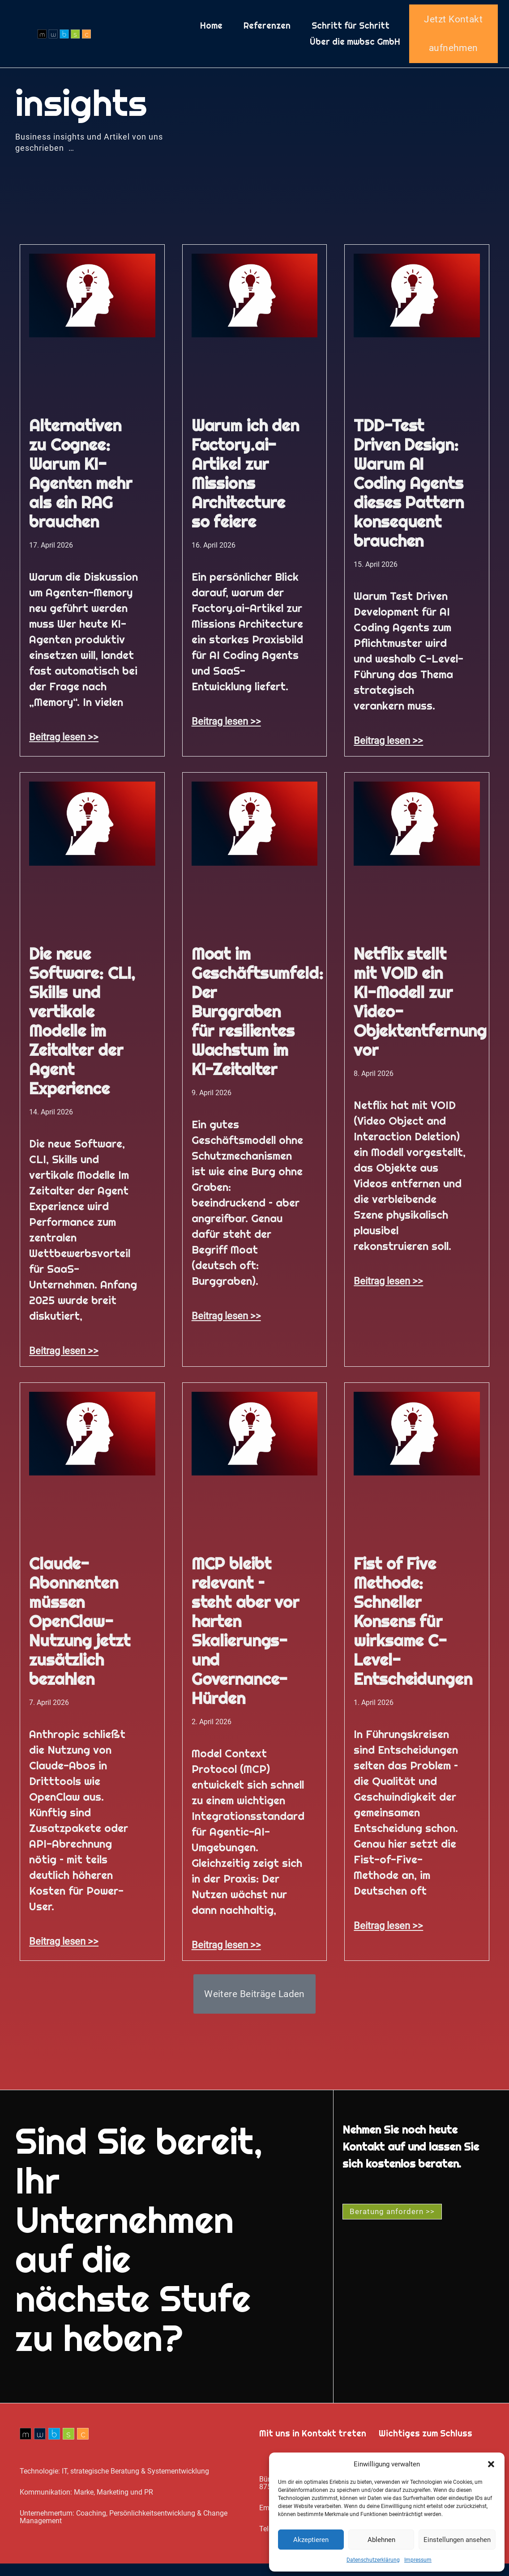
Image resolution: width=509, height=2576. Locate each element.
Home (211, 29)
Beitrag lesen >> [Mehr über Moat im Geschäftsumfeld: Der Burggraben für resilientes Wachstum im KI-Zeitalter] (226, 1323)
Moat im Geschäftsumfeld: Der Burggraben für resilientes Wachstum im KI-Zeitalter (257, 1019)
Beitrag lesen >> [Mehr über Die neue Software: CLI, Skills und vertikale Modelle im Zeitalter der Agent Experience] (63, 1358)
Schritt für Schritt (350, 29)
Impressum (418, 2560)
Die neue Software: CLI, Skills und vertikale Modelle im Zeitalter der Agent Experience (82, 1028)
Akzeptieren (311, 2540)
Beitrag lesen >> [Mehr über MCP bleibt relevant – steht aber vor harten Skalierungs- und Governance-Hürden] (226, 1952)
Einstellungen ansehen (457, 2540)
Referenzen (267, 29)
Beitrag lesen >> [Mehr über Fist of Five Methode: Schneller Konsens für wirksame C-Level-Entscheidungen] (388, 1933)
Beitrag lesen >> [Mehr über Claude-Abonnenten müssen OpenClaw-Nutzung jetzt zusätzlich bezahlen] (63, 1949)
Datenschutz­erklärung (373, 2560)
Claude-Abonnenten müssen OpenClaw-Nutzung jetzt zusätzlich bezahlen (79, 1629)
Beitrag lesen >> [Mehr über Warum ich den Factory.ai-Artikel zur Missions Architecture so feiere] (226, 729)
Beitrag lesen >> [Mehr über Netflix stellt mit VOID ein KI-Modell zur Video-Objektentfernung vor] (388, 1288)
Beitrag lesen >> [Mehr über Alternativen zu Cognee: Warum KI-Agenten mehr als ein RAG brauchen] (63, 744)
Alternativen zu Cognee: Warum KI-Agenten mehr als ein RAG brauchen (80, 481)
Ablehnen (381, 2540)
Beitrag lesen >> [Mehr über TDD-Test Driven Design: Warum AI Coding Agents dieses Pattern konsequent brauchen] (388, 748)
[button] (491, 2464)
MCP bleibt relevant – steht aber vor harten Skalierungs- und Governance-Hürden (245, 1638)
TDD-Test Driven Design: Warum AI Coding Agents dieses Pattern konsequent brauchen (408, 491)
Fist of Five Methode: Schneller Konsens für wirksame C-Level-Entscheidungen (413, 1629)
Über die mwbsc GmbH (355, 45)
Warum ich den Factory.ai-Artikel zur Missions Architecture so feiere (245, 481)
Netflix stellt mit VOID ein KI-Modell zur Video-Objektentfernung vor (420, 1009)
